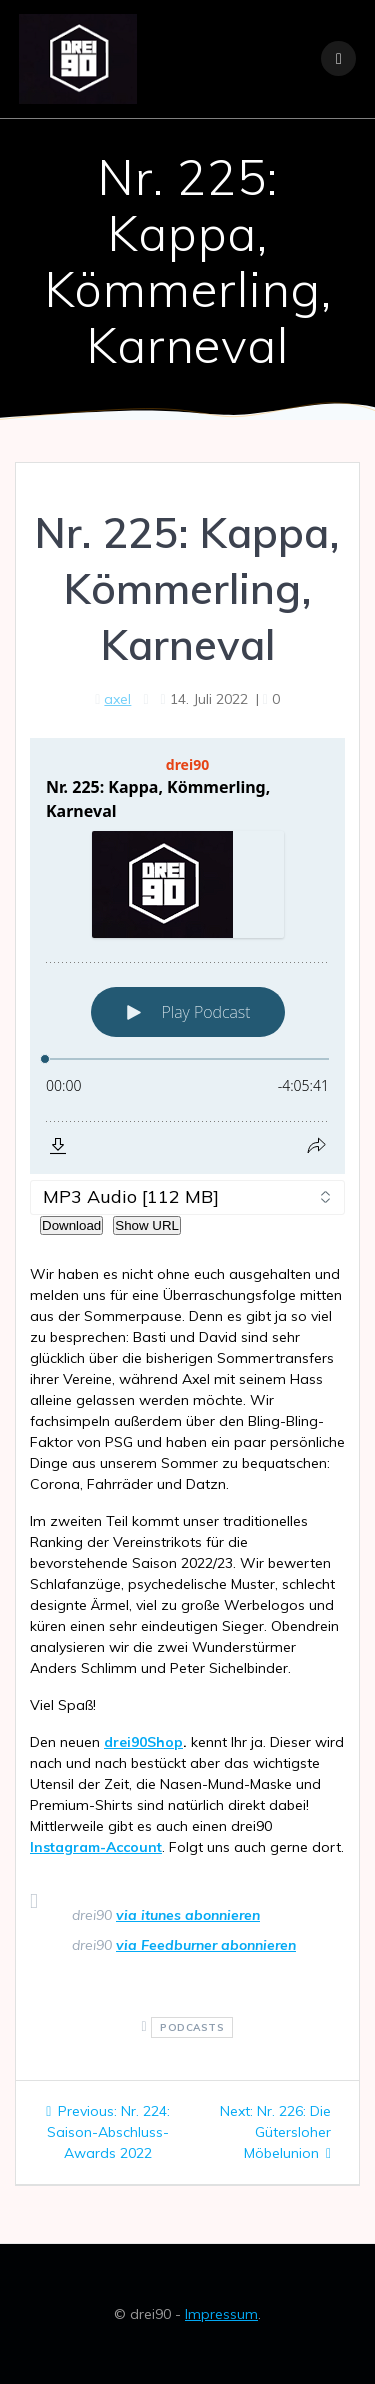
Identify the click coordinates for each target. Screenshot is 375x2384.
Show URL (147, 1225)
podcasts (192, 2027)
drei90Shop (143, 1742)
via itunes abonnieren (188, 1915)
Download (71, 1225)
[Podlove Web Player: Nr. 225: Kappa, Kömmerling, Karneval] (187, 956)
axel (117, 699)
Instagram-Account (96, 1847)
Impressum (221, 2314)
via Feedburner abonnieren (206, 1945)
